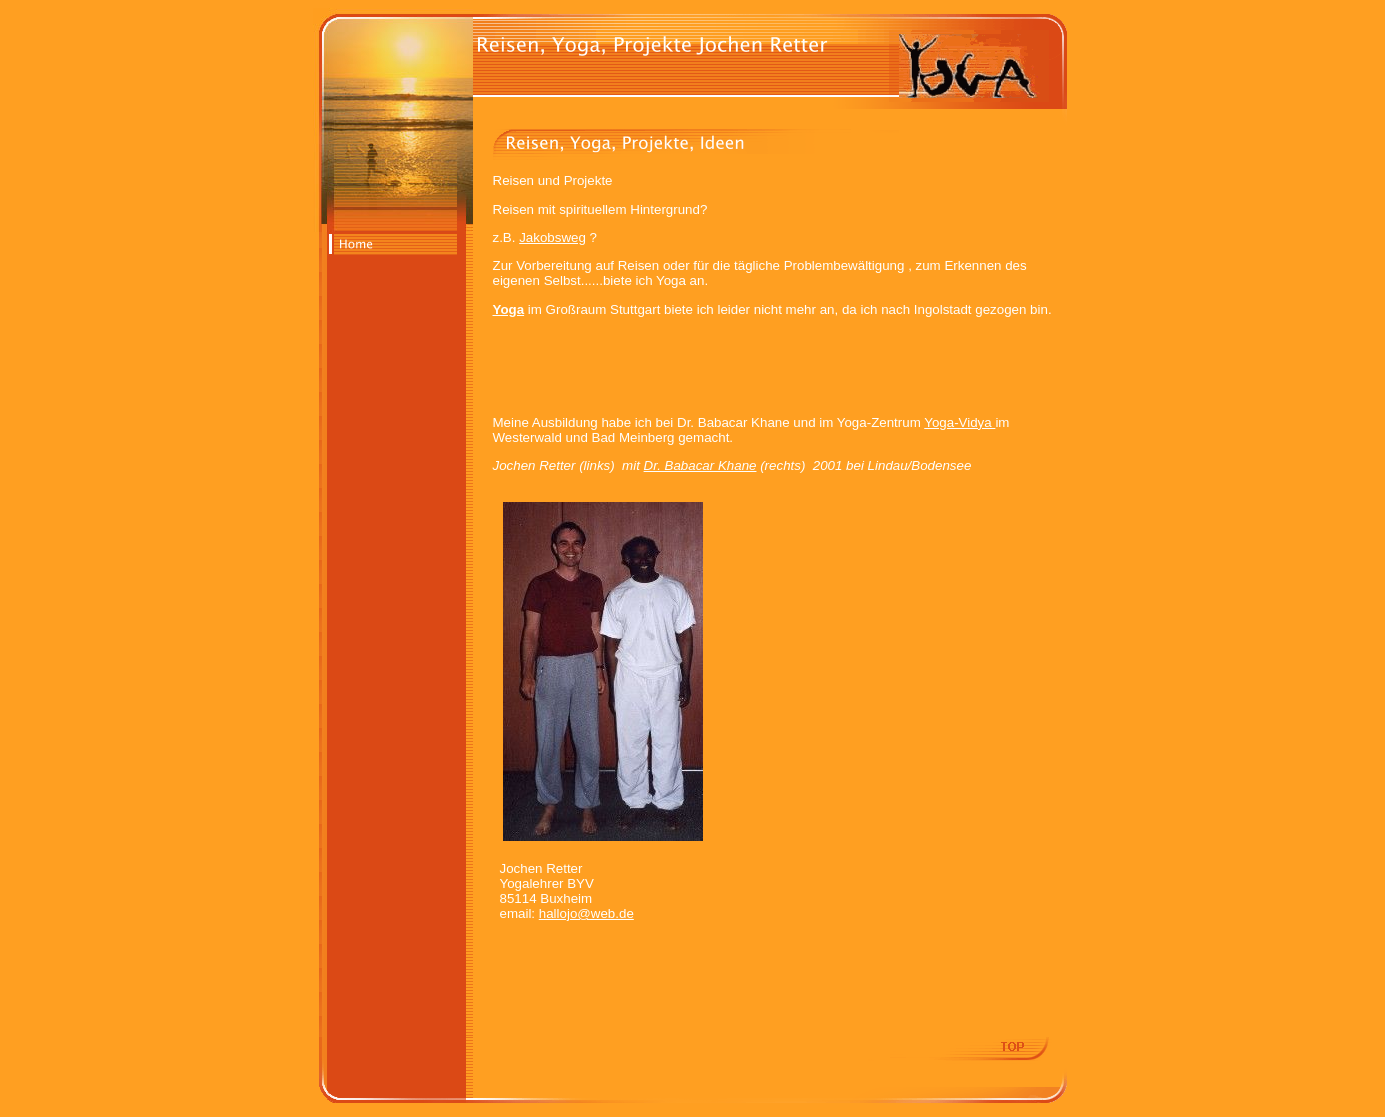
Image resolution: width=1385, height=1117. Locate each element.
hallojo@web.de (586, 913)
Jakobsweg (552, 237)
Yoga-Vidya (959, 422)
